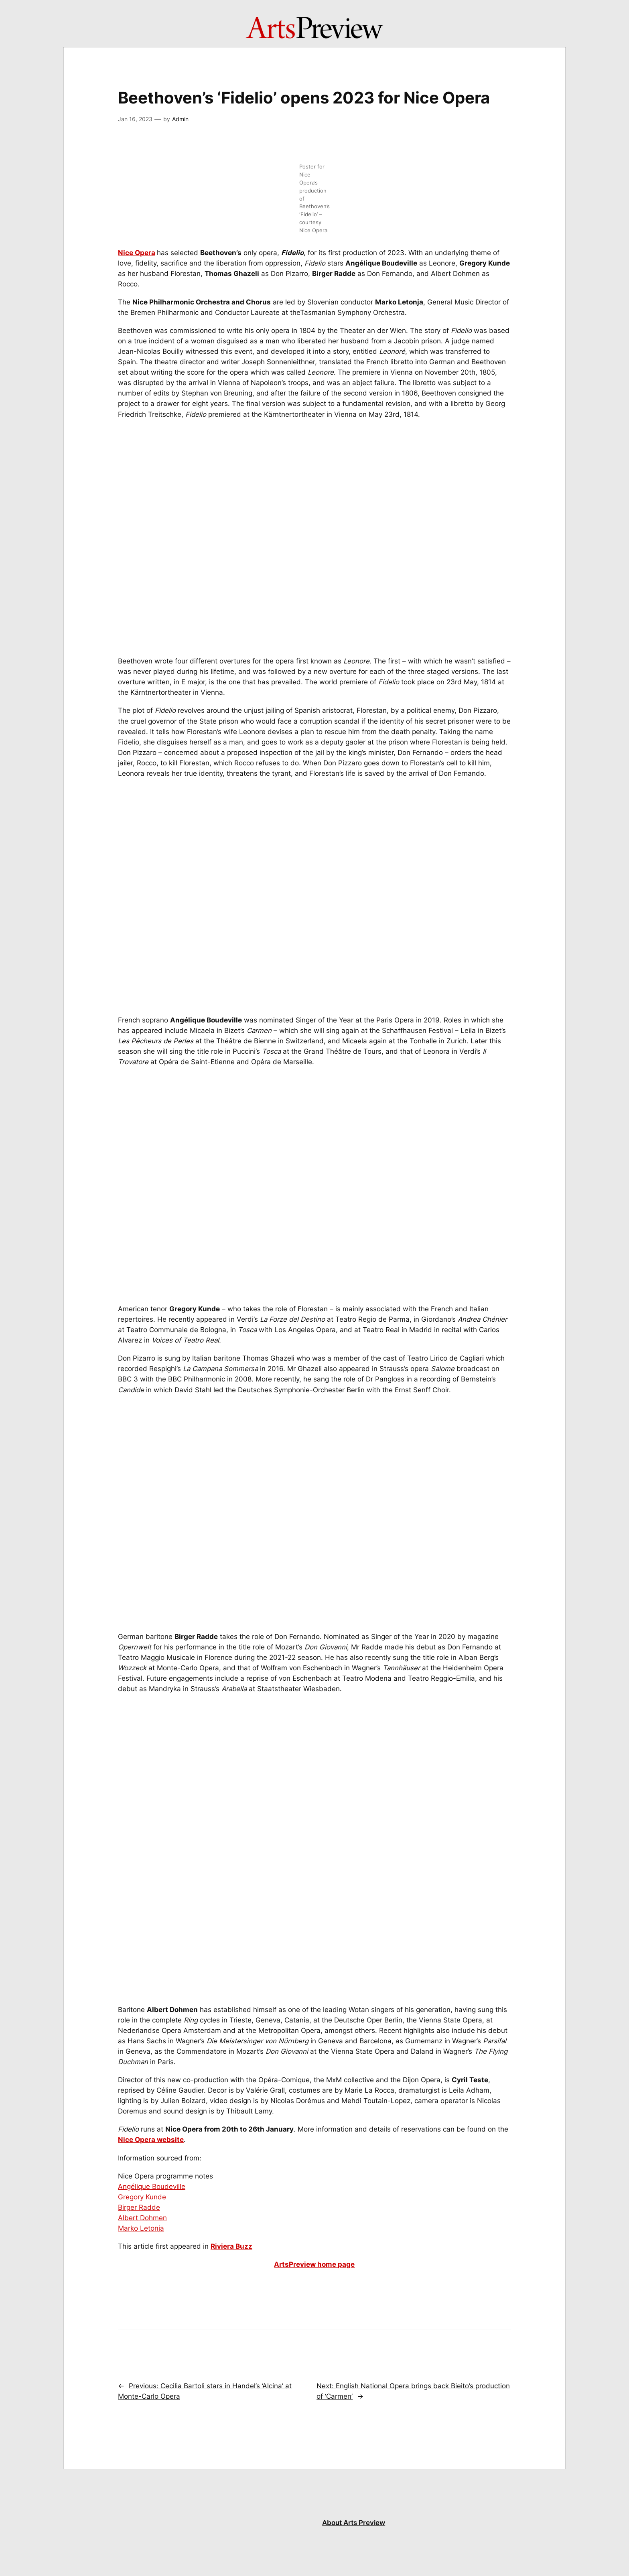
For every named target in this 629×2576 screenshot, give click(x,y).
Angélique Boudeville (151, 2187)
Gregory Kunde (142, 2197)
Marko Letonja (141, 2228)
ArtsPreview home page (314, 2264)
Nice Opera (136, 253)
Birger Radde (139, 2207)
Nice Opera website (151, 2140)
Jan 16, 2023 (135, 119)
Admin (180, 119)
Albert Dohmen (142, 2218)
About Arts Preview (353, 2523)
